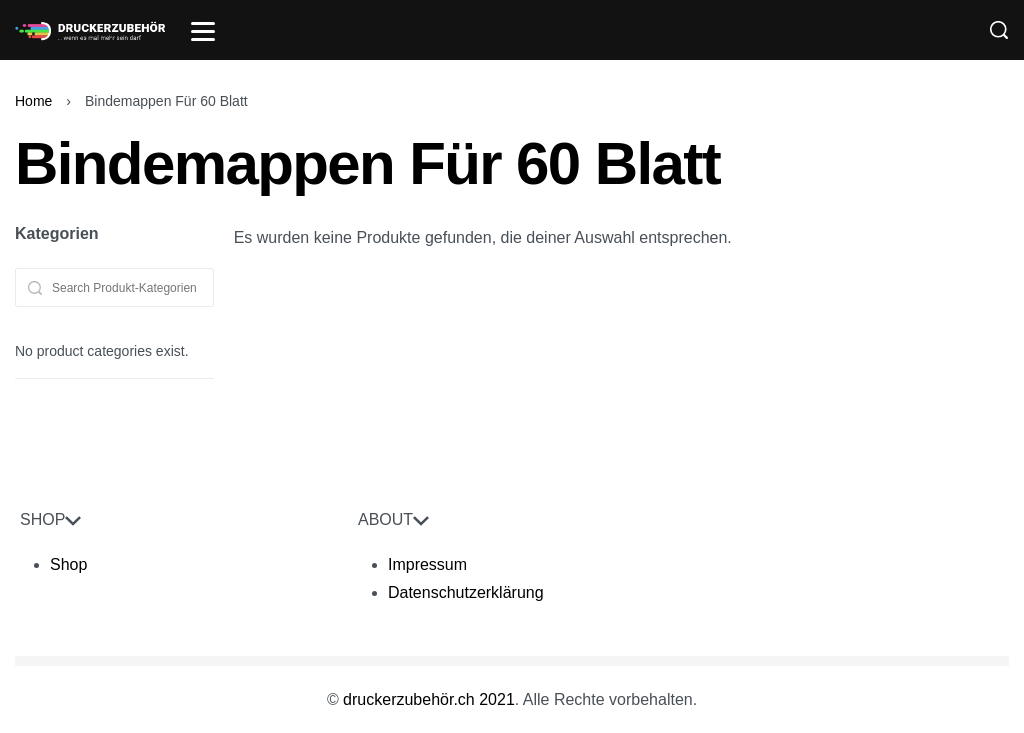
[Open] (203, 31)
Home (33, 101)
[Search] (999, 30)
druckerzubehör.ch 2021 (429, 699)
